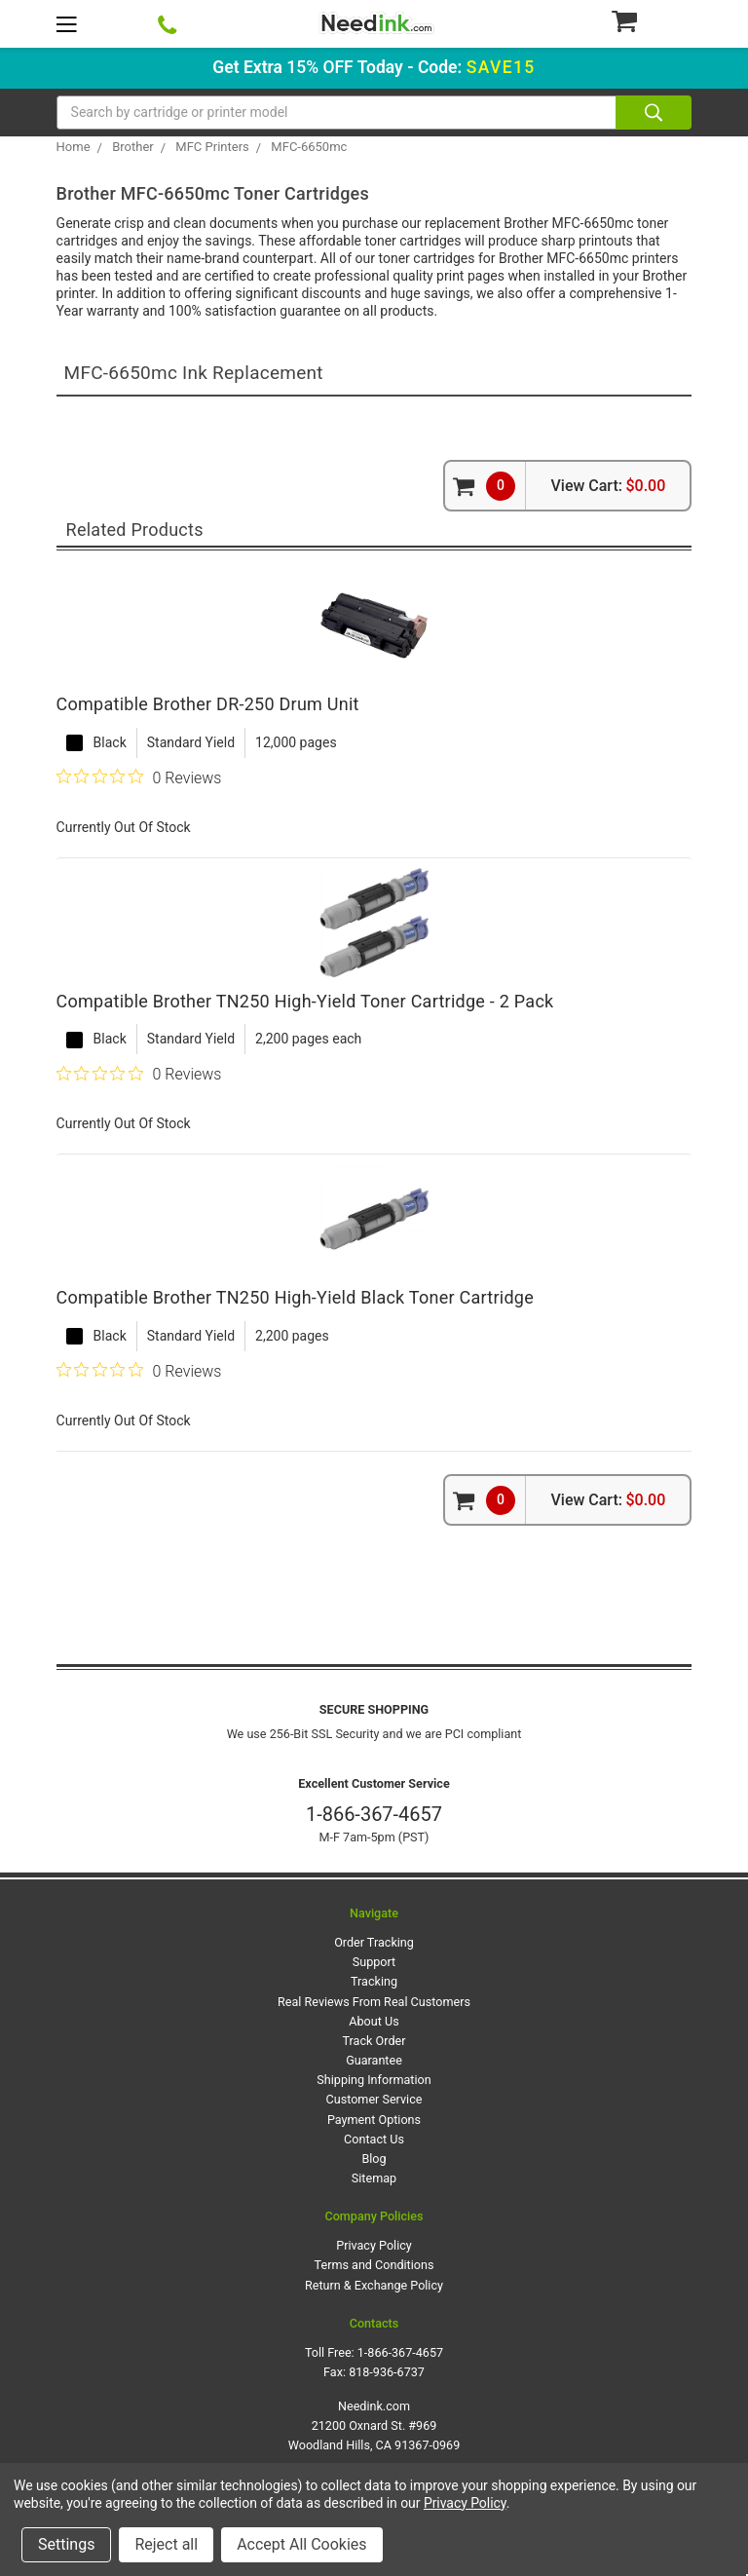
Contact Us (374, 2139)
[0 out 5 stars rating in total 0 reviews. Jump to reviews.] (139, 777)
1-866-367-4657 (374, 1814)
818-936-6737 (387, 2372)
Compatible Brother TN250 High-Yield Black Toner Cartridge (295, 1297)
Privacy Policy (374, 2245)
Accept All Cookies (301, 2544)
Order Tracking (374, 1942)
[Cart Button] (651, 20)
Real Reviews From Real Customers (374, 2001)
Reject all (166, 2544)
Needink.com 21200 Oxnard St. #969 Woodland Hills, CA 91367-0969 (374, 2425)
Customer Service (374, 2099)
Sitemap (374, 2178)
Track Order (374, 2040)
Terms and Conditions (374, 2264)
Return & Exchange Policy (374, 2285)
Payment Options (374, 2119)
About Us (373, 2021)
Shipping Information (373, 2079)
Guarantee (374, 2060)
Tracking (374, 1981)
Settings (66, 2544)
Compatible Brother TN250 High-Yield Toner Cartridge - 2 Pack (305, 1001)
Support (374, 1961)
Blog (373, 2158)
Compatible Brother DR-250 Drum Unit (207, 704)
